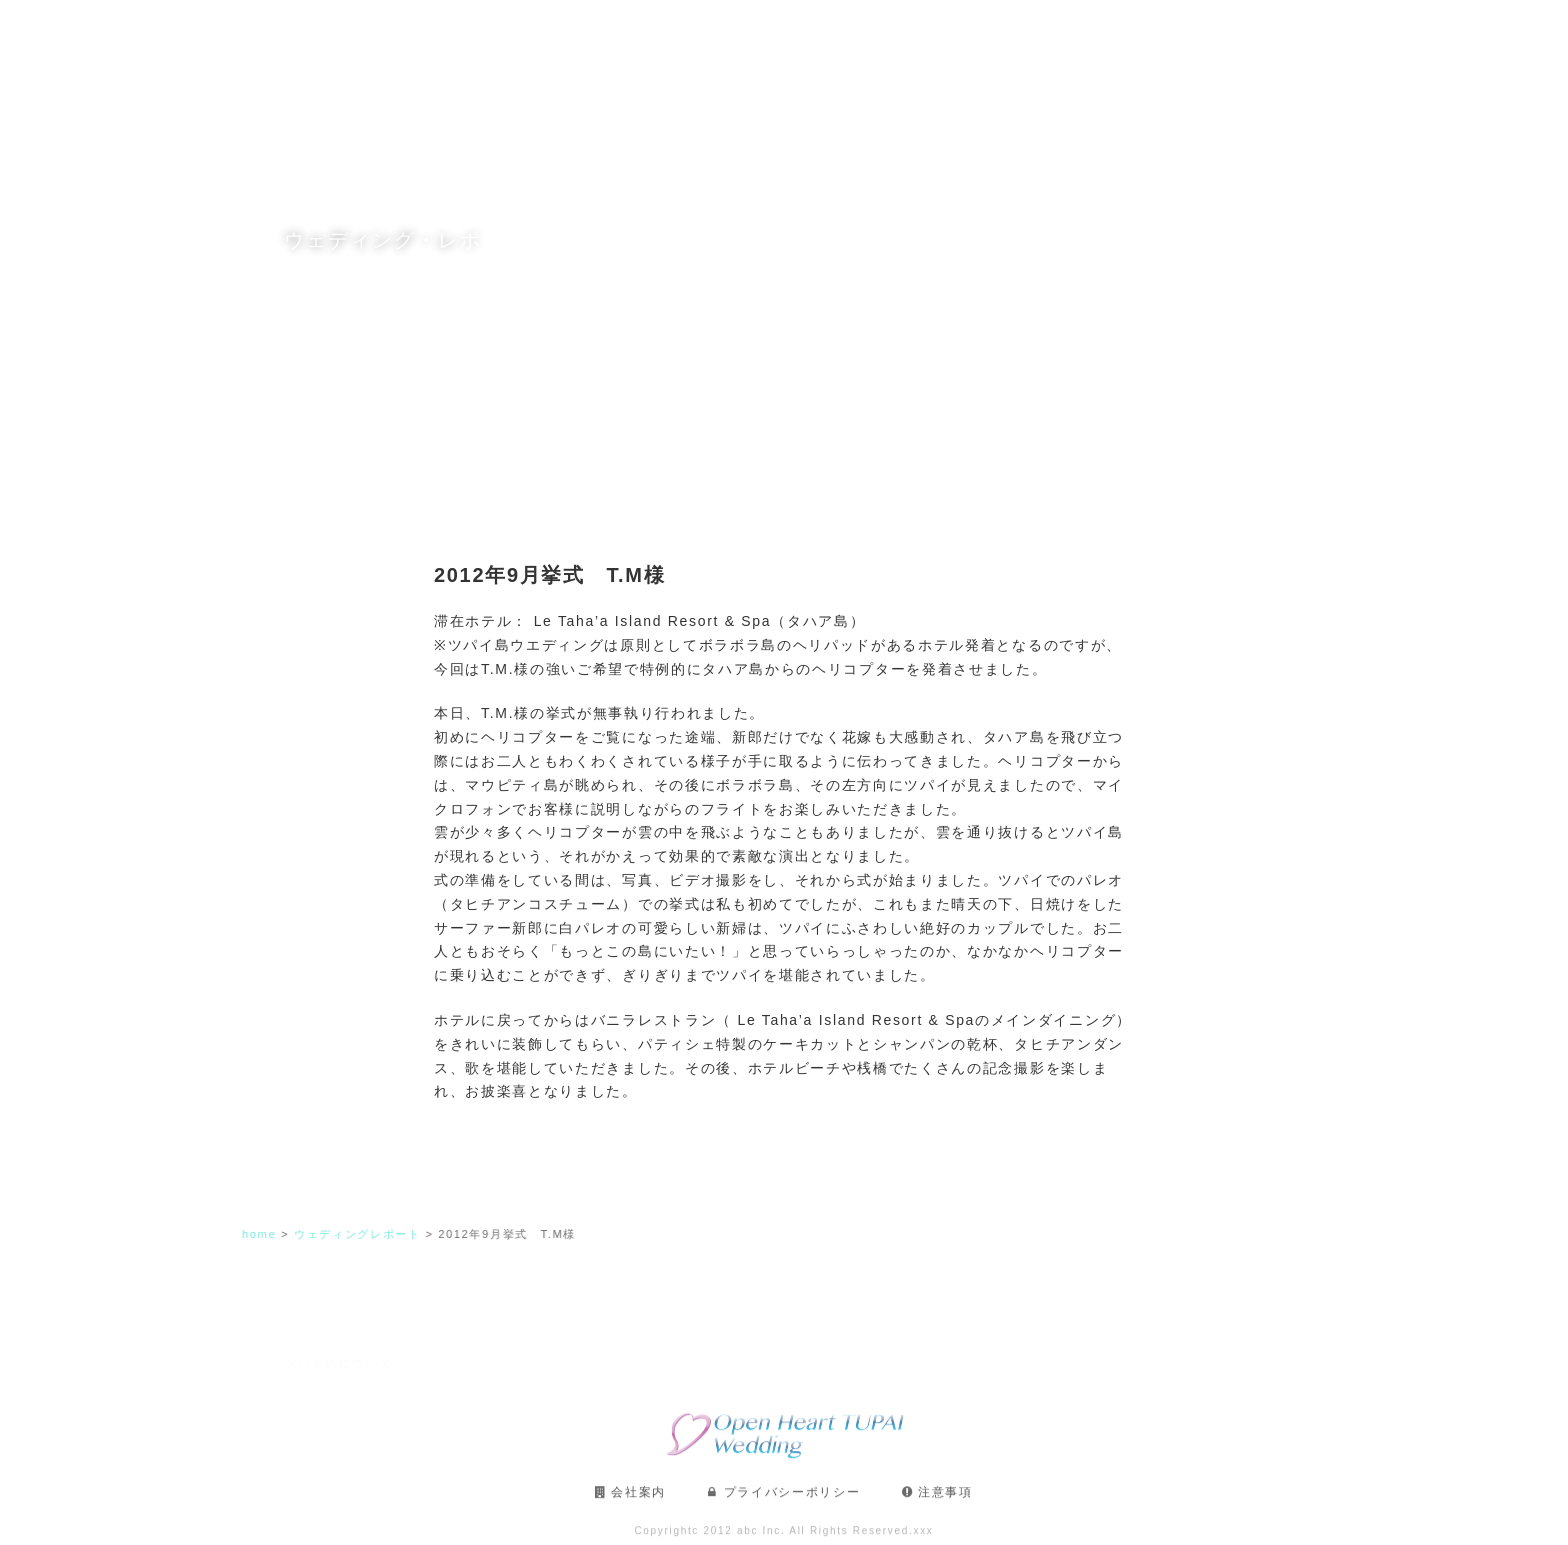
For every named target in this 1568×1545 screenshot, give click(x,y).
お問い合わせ (1343, 30)
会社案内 (638, 1500)
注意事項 (945, 1500)
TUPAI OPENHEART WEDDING (143, 30)
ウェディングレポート (364, 1234)
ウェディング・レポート (1200, 30)
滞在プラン (818, 30)
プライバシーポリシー (792, 1500)
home (267, 1234)
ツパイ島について (538, 30)
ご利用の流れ (1057, 30)
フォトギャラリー (933, 30)
